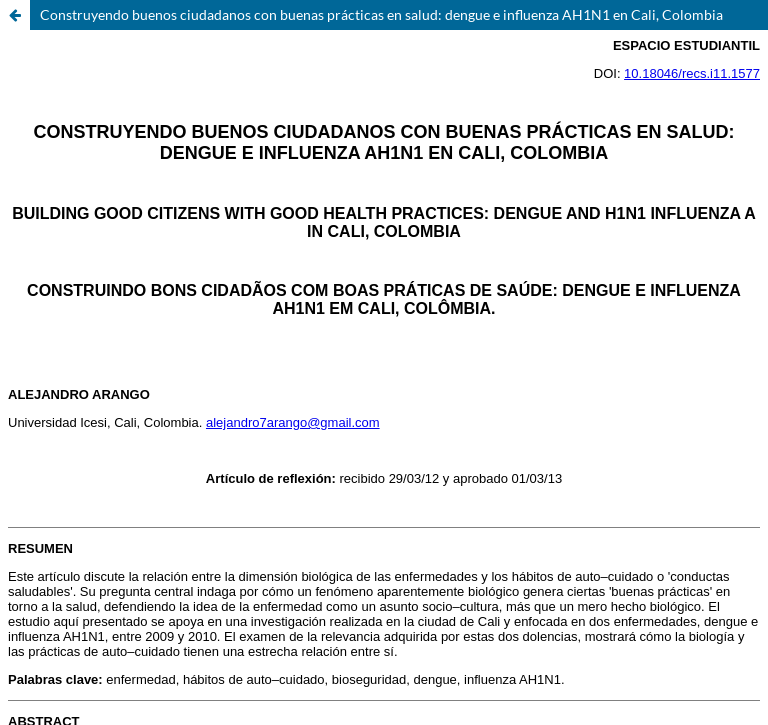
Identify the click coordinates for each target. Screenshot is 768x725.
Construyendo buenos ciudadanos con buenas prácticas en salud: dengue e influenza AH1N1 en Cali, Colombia (381, 14)
